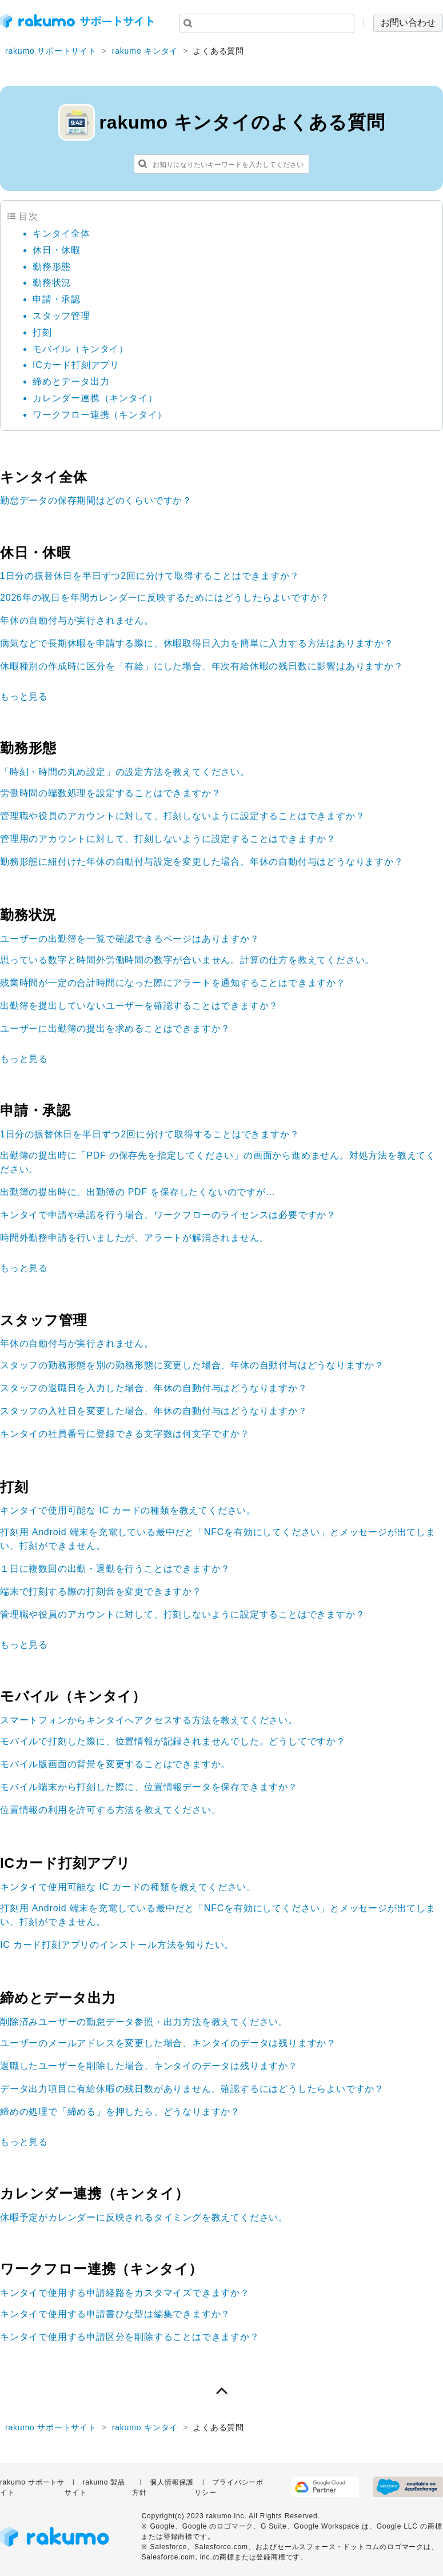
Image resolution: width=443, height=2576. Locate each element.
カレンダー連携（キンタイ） (95, 398)
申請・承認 (57, 299)
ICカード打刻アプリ (76, 365)
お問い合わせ (408, 22)
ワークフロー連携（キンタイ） (100, 415)
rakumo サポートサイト (51, 50)
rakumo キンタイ (145, 50)
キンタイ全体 (61, 233)
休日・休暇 (57, 250)
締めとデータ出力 (71, 381)
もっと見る (24, 696)
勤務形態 (52, 266)
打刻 (42, 332)
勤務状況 (52, 282)
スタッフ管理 (61, 316)
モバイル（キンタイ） (81, 349)
